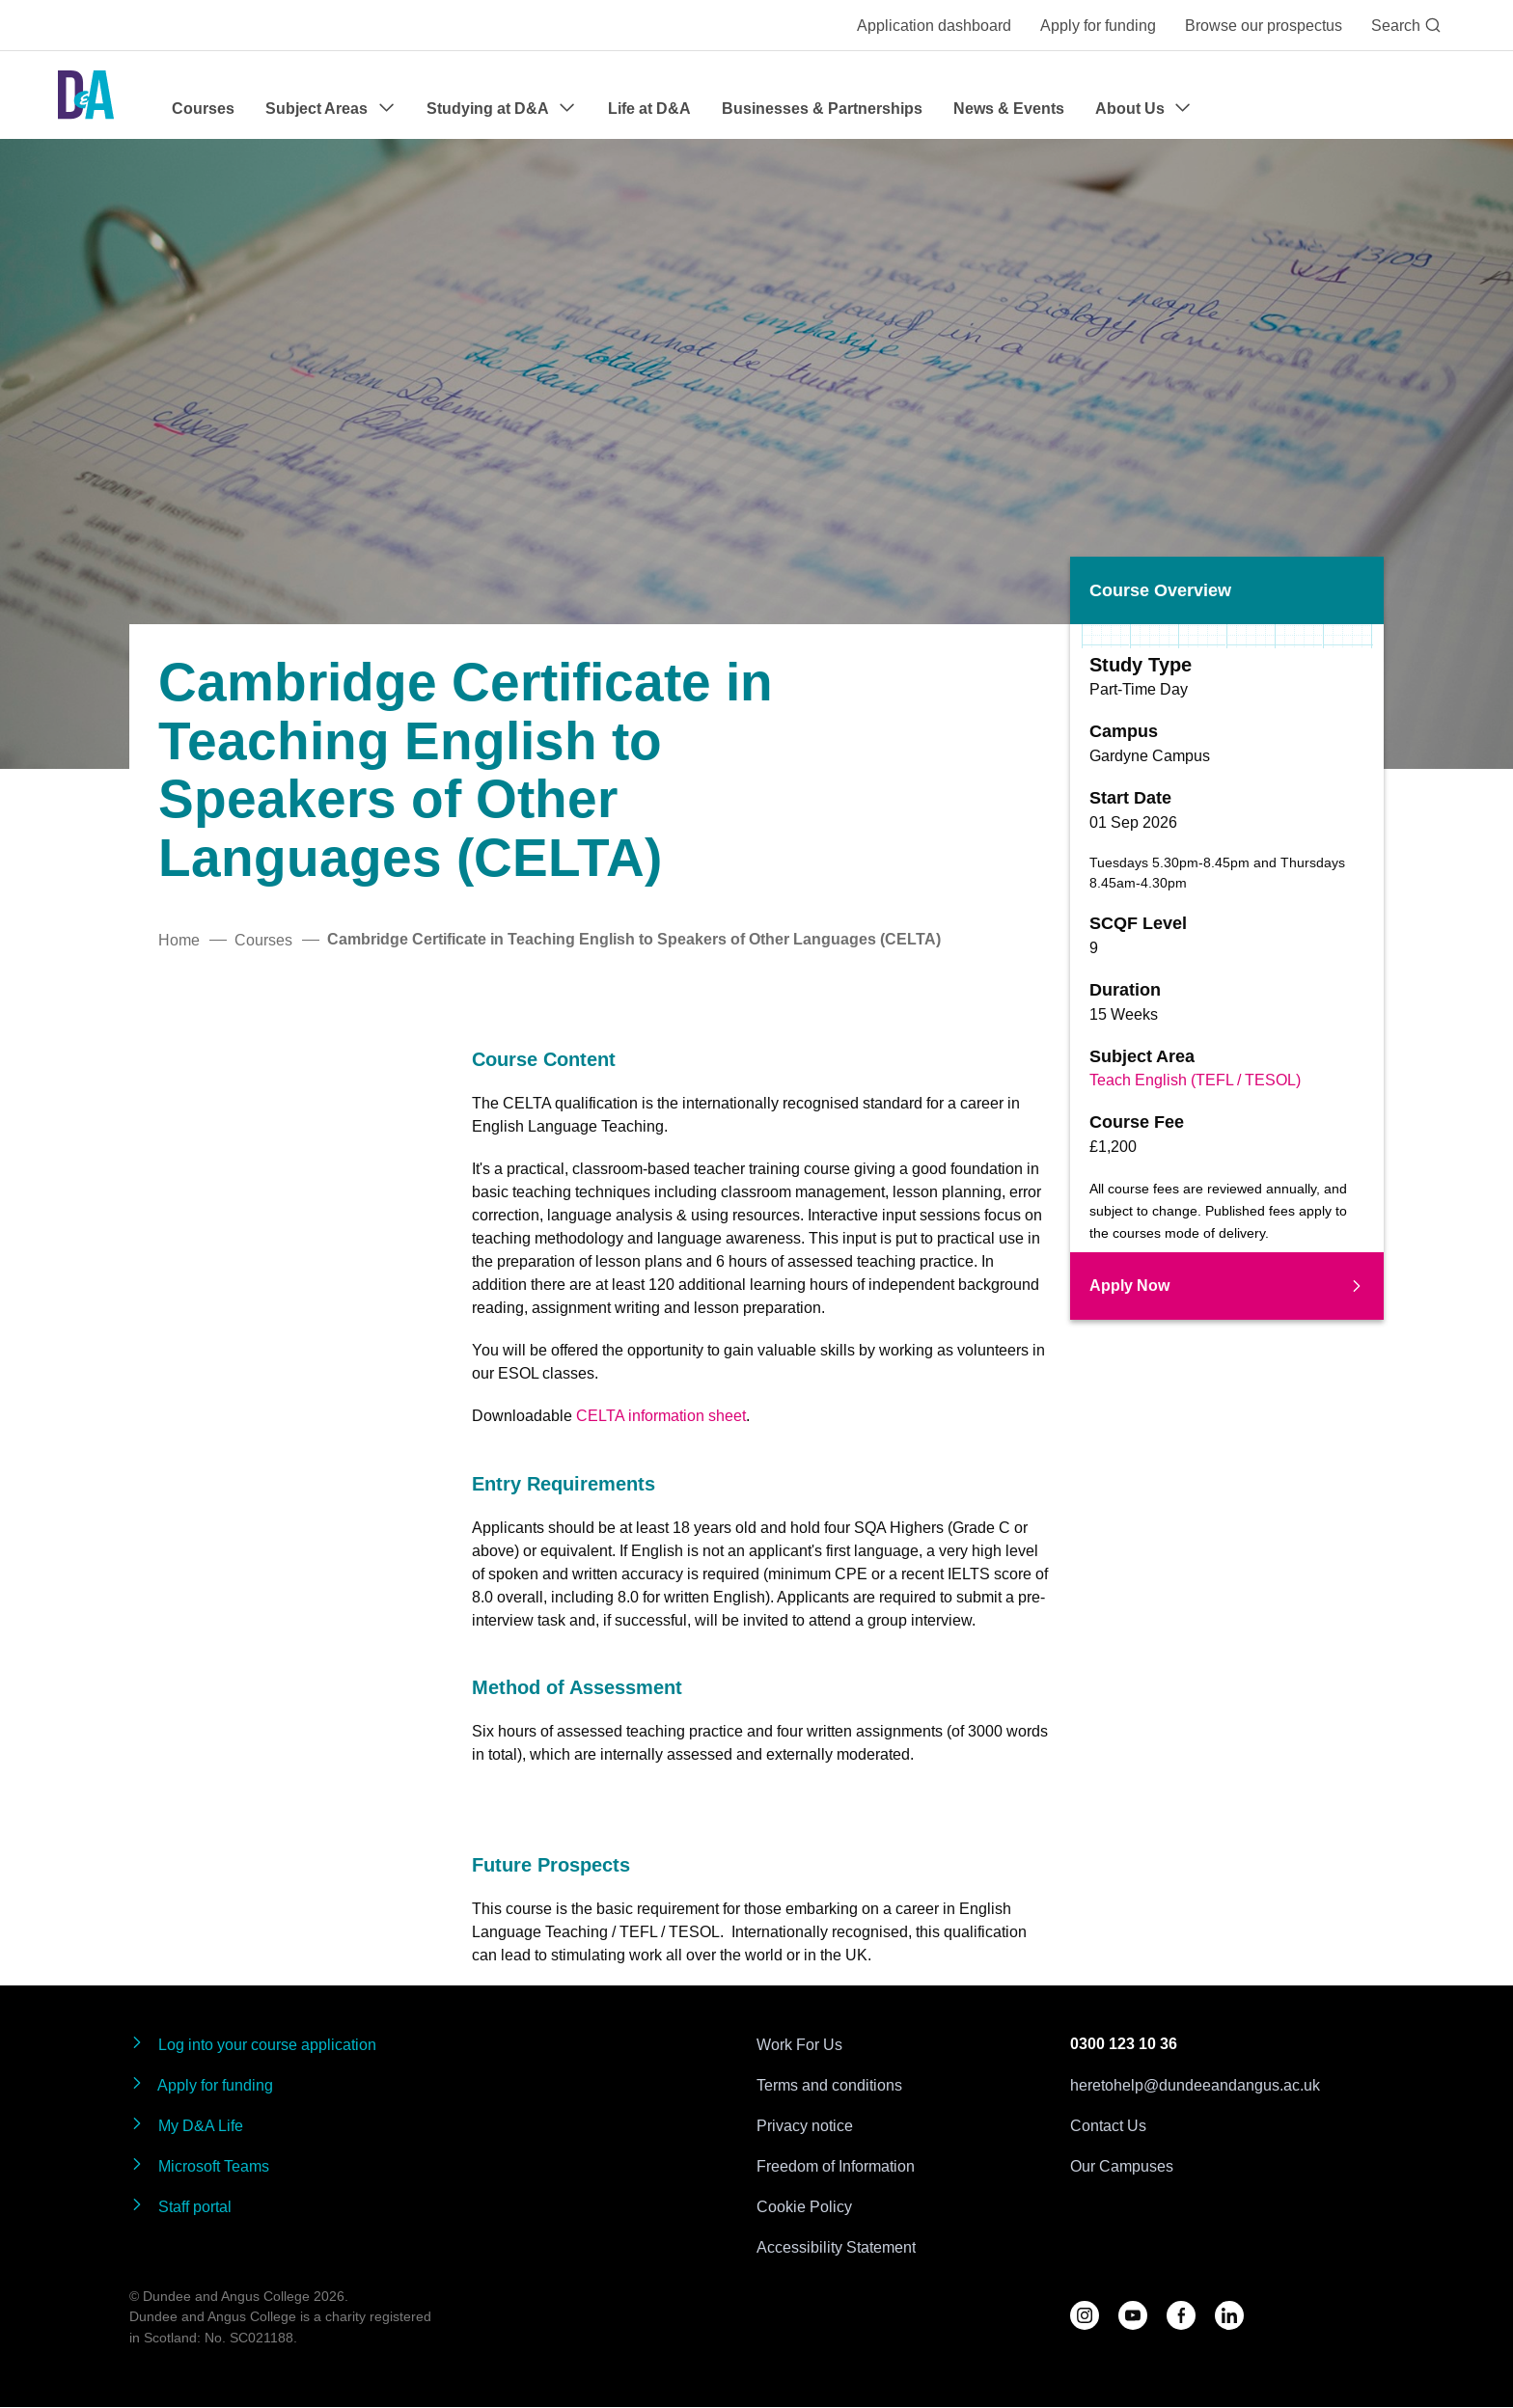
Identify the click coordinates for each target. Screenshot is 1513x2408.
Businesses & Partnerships (822, 108)
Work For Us (799, 2044)
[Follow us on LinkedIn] (1229, 2315)
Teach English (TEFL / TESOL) (1195, 1079)
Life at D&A (649, 108)
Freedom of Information (835, 2166)
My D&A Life (186, 2125)
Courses (203, 108)
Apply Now (1226, 1285)
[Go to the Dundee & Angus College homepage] (86, 95)
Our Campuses (1121, 2166)
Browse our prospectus (1263, 25)
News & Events (1008, 108)
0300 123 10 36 (1123, 2044)
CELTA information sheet (661, 1415)
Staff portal (180, 2206)
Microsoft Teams (199, 2165)
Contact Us (1108, 2125)
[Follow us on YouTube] (1132, 2315)
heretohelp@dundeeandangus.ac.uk (1195, 2084)
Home (179, 939)
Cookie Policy (804, 2206)
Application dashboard (934, 25)
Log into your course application (252, 2044)
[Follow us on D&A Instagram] (1084, 2315)
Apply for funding (1098, 25)
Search (1406, 25)
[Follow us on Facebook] (1181, 2315)
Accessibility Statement (836, 2247)
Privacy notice (804, 2125)
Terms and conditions (829, 2084)
